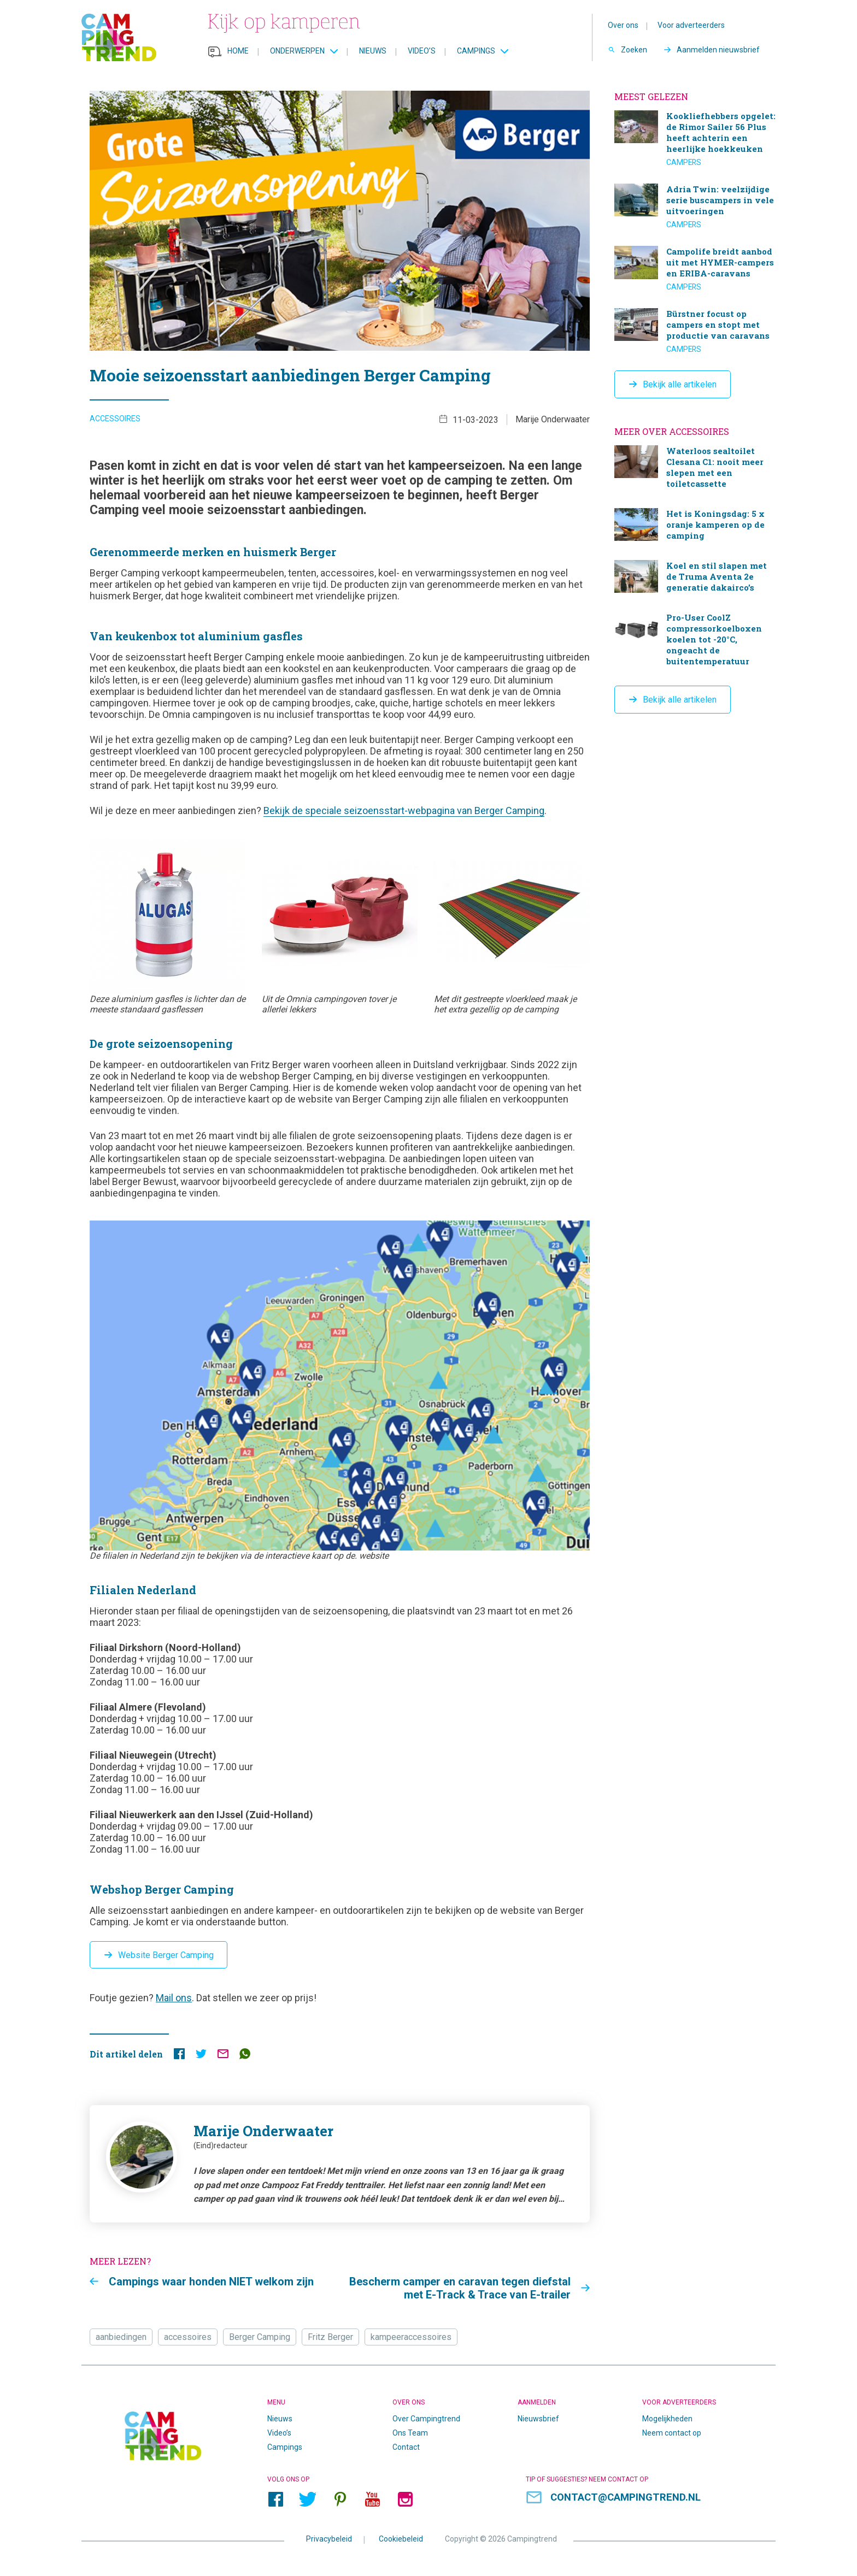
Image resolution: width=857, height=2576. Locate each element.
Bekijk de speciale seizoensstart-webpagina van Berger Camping (403, 812)
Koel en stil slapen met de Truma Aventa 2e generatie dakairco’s (695, 578)
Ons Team (410, 2434)
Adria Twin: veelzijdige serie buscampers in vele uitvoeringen (695, 206)
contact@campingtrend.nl (626, 2498)
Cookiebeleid (401, 2540)
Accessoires (115, 420)
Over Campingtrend (426, 2419)
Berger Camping (259, 2338)
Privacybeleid (329, 2540)
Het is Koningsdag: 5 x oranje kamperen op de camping (695, 526)
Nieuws (372, 50)
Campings (476, 50)
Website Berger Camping (166, 1955)
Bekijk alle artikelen (680, 384)
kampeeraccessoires (411, 2338)
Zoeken (634, 49)
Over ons (623, 25)
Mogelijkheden (667, 2419)
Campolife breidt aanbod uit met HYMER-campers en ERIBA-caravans (695, 269)
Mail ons (174, 1999)
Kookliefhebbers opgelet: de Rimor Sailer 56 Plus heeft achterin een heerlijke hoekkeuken (695, 138)
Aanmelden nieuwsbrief (718, 49)
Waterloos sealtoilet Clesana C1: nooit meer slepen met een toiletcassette (695, 468)
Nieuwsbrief (538, 2419)
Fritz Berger (330, 2338)
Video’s (422, 50)
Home (238, 50)
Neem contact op (671, 2434)
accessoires (188, 2338)
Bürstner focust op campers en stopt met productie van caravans (695, 331)
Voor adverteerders (691, 25)
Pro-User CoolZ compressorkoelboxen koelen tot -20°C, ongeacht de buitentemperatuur (695, 640)
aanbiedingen (121, 2338)
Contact (406, 2448)
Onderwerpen (297, 50)
